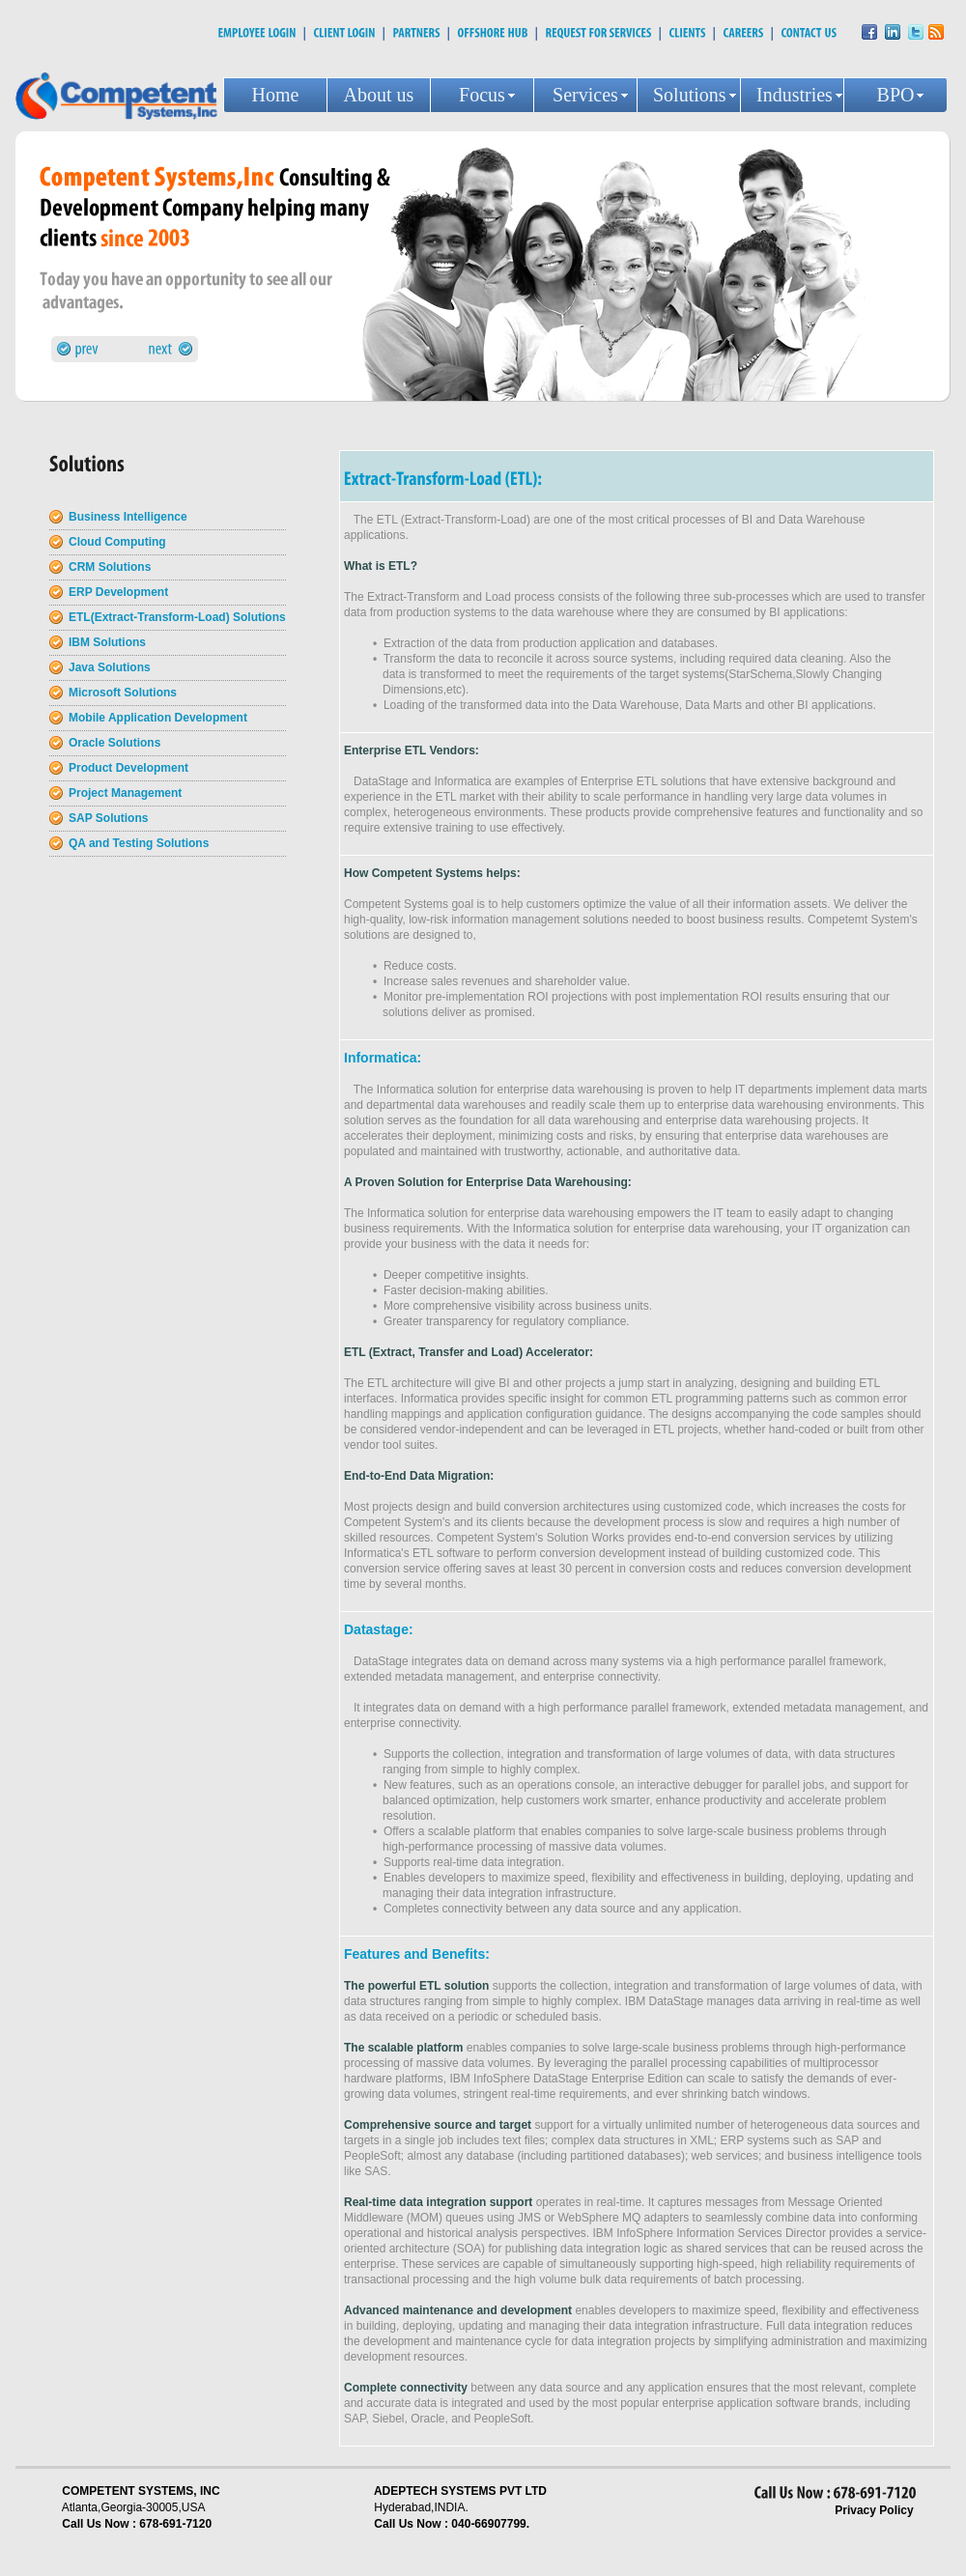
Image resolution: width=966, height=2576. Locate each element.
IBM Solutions (107, 642)
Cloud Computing (117, 542)
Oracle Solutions (114, 743)
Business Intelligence (128, 517)
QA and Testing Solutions (139, 843)
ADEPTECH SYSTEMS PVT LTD (460, 2491)
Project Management (125, 793)
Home (275, 94)
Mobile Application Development (158, 717)
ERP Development (118, 592)
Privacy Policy (874, 2510)
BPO (896, 94)
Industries (794, 94)
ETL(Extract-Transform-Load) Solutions (177, 617)
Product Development (128, 768)
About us (379, 94)
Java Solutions (110, 667)
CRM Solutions (110, 567)
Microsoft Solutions (123, 692)
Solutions (689, 94)
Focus (482, 94)
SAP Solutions (108, 818)
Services (585, 94)
